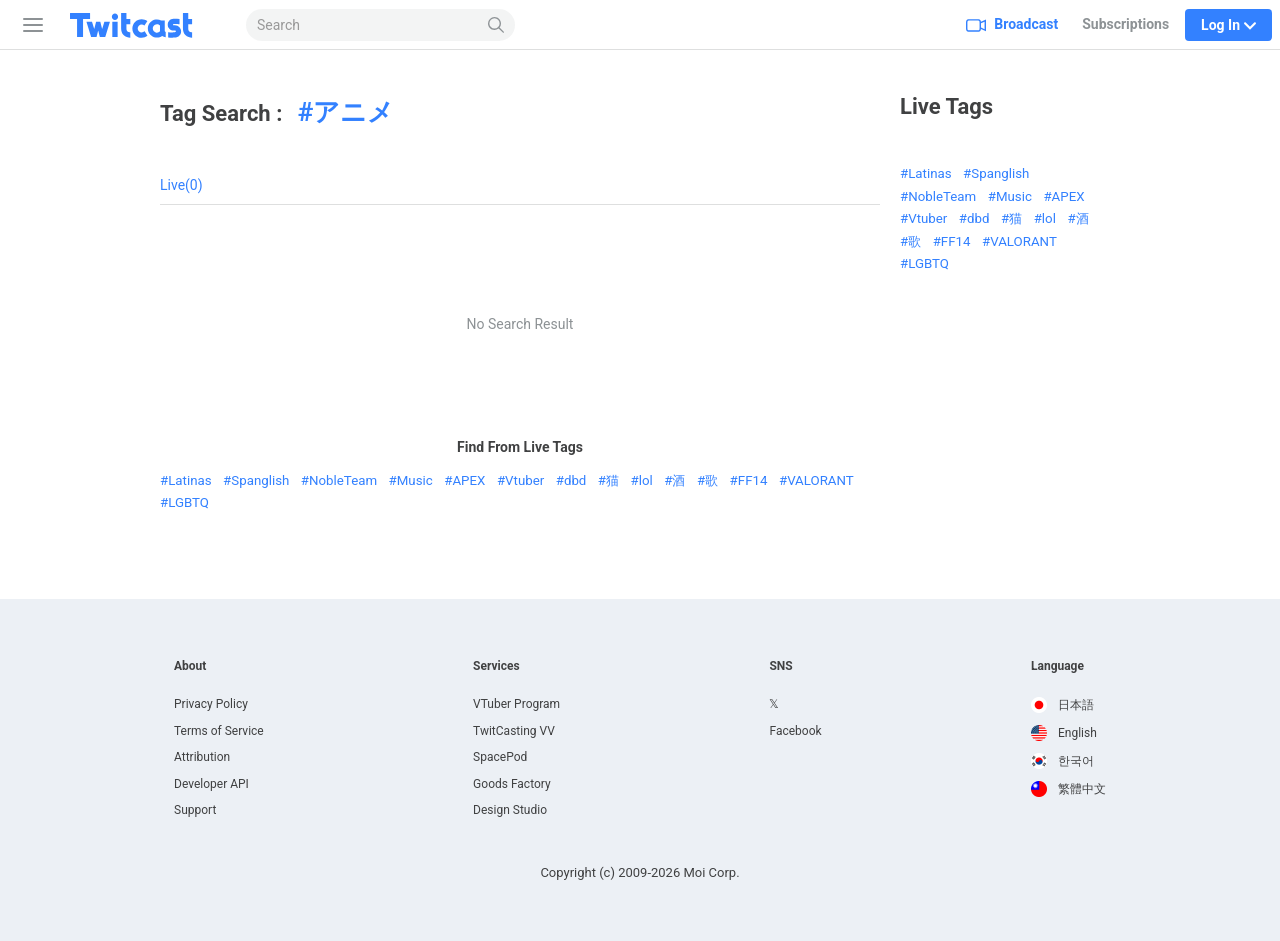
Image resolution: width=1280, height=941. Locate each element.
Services (496, 666)
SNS (780, 666)
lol (646, 480)
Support (195, 810)
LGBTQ (188, 502)
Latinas (189, 480)
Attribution (202, 757)
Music (415, 480)
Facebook (795, 731)
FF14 (753, 480)
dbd (575, 480)
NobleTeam (343, 480)
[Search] (496, 25)
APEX (468, 480)
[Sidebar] (29, 25)
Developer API (211, 784)
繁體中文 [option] (1068, 789)
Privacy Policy (211, 704)
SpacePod (500, 757)
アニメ (353, 112)
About (190, 666)
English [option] (1064, 733)
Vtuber (524, 480)
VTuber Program (516, 704)
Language (1057, 666)
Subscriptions (1125, 24)
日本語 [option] (1062, 705)
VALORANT (820, 480)
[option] (1068, 705)
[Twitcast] (147, 25)
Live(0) (181, 185)
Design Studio (510, 810)
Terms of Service (219, 731)
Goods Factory (512, 784)
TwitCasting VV (514, 731)
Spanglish (260, 480)
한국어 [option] (1062, 761)
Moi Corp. (711, 872)
